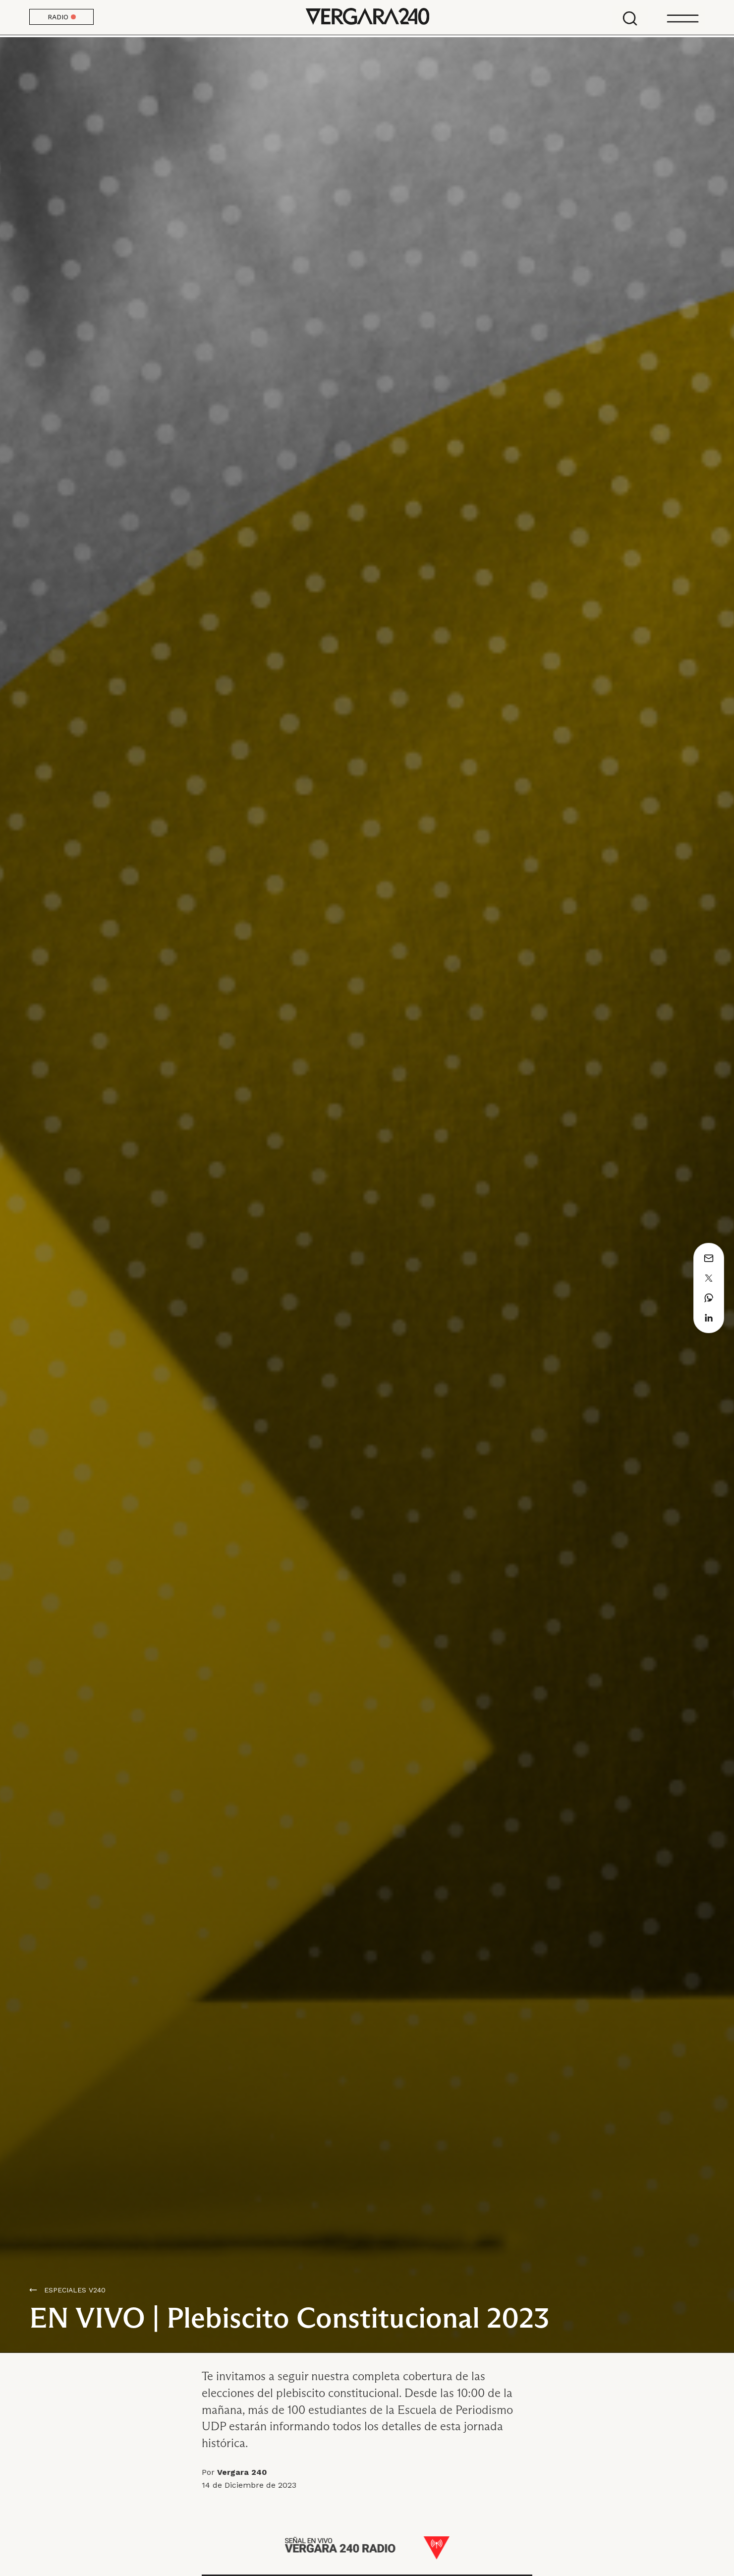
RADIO (62, 17)
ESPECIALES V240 (75, 2290)
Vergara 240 (367, 17)
